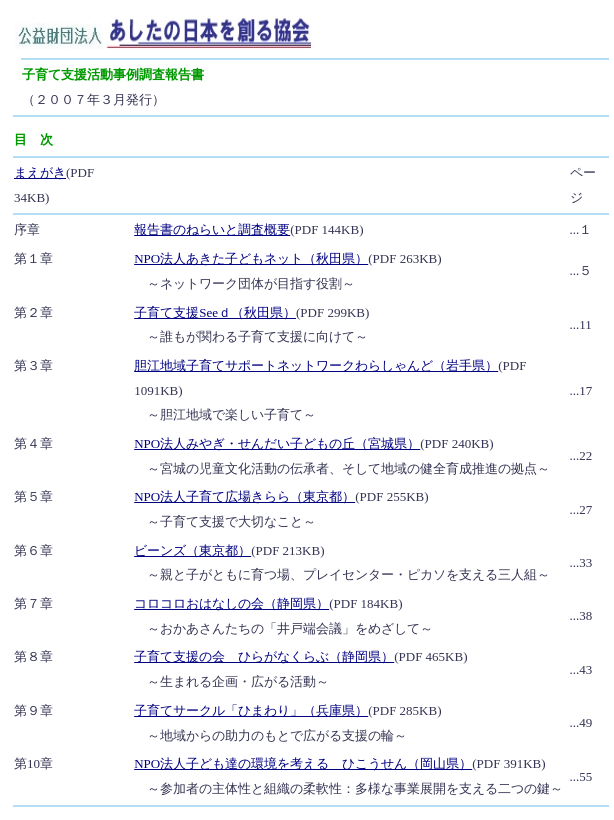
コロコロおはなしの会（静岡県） (231, 603)
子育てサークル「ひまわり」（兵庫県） (251, 710)
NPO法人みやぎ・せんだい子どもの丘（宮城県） (277, 443)
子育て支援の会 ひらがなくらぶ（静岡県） (264, 656)
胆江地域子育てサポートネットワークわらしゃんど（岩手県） (316, 365)
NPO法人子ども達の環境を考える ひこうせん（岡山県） (303, 763)
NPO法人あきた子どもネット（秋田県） (251, 258)
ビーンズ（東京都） (192, 550)
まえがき (40, 172)
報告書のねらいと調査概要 (212, 229)
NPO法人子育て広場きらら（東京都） (244, 496)
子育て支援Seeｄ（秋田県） (215, 312)
